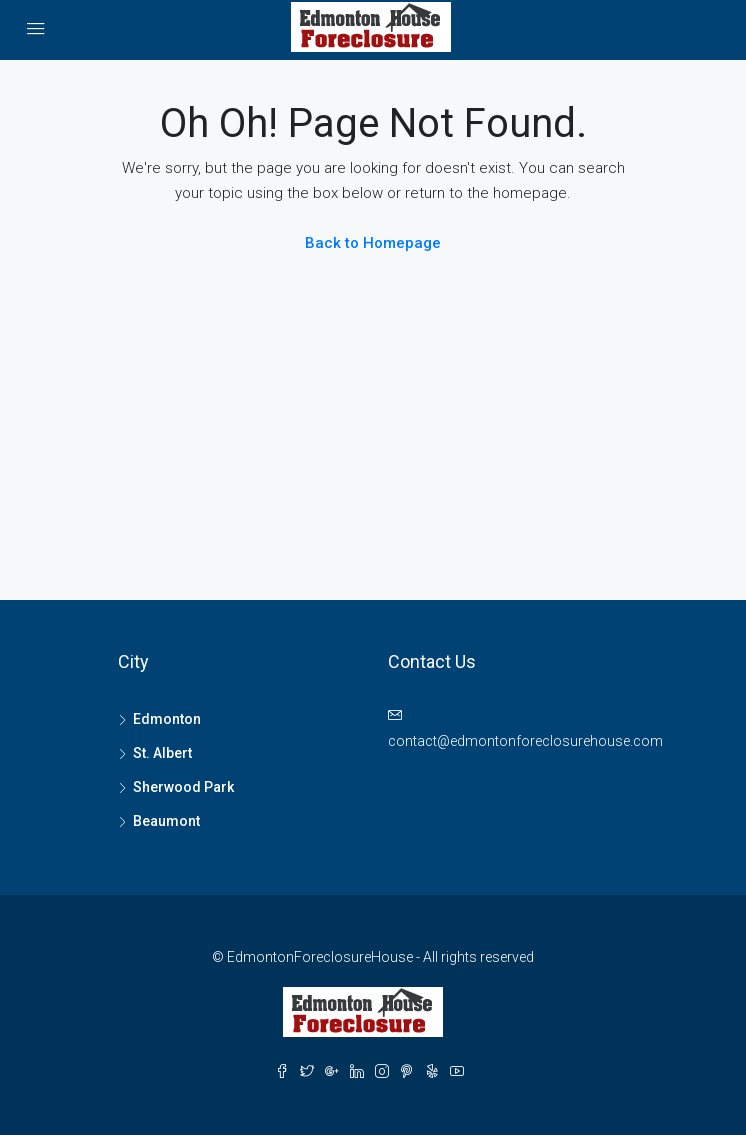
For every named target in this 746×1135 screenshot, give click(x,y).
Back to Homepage (373, 243)
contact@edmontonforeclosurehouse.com (525, 741)
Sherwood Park (183, 787)
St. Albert (162, 753)
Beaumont (166, 821)
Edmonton (167, 719)
